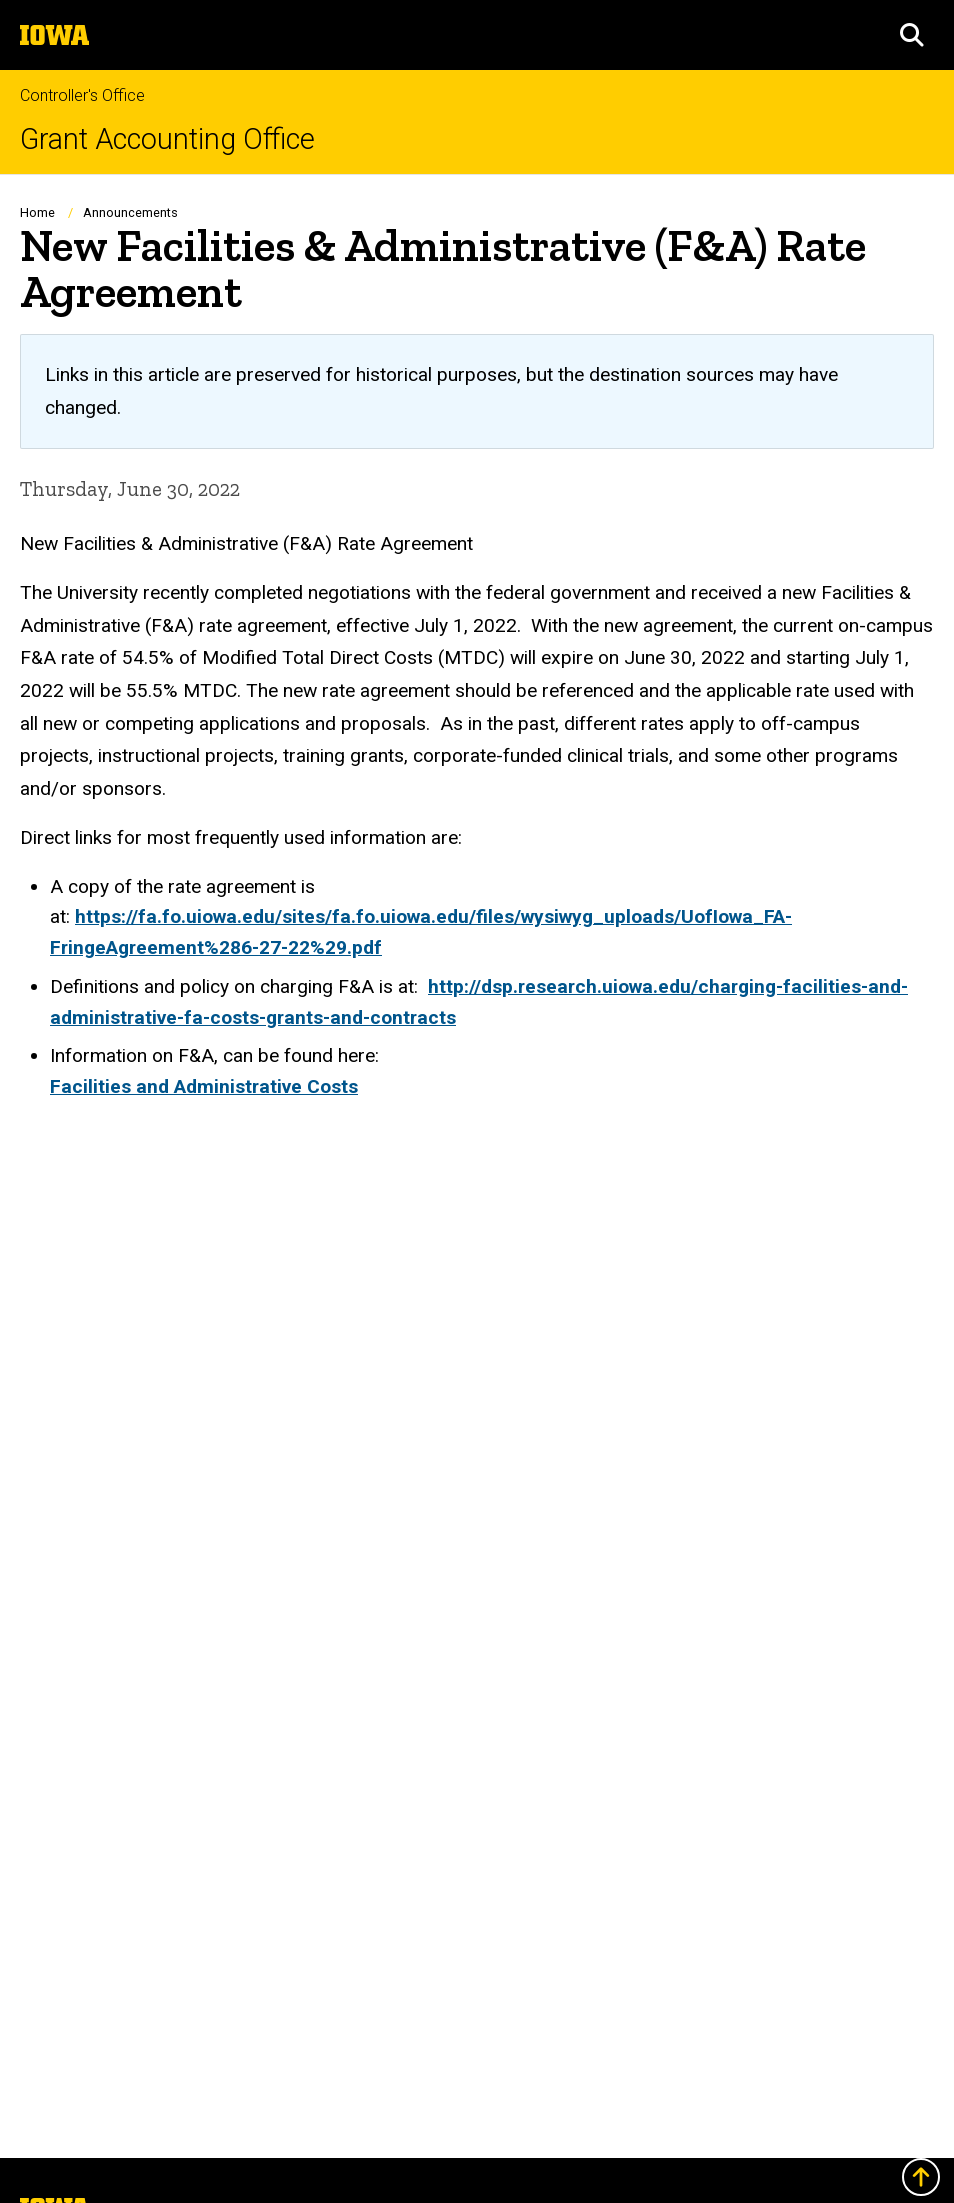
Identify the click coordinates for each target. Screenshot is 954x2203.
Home (37, 212)
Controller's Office (82, 95)
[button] (912, 35)
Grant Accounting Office (167, 139)
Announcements (130, 212)
